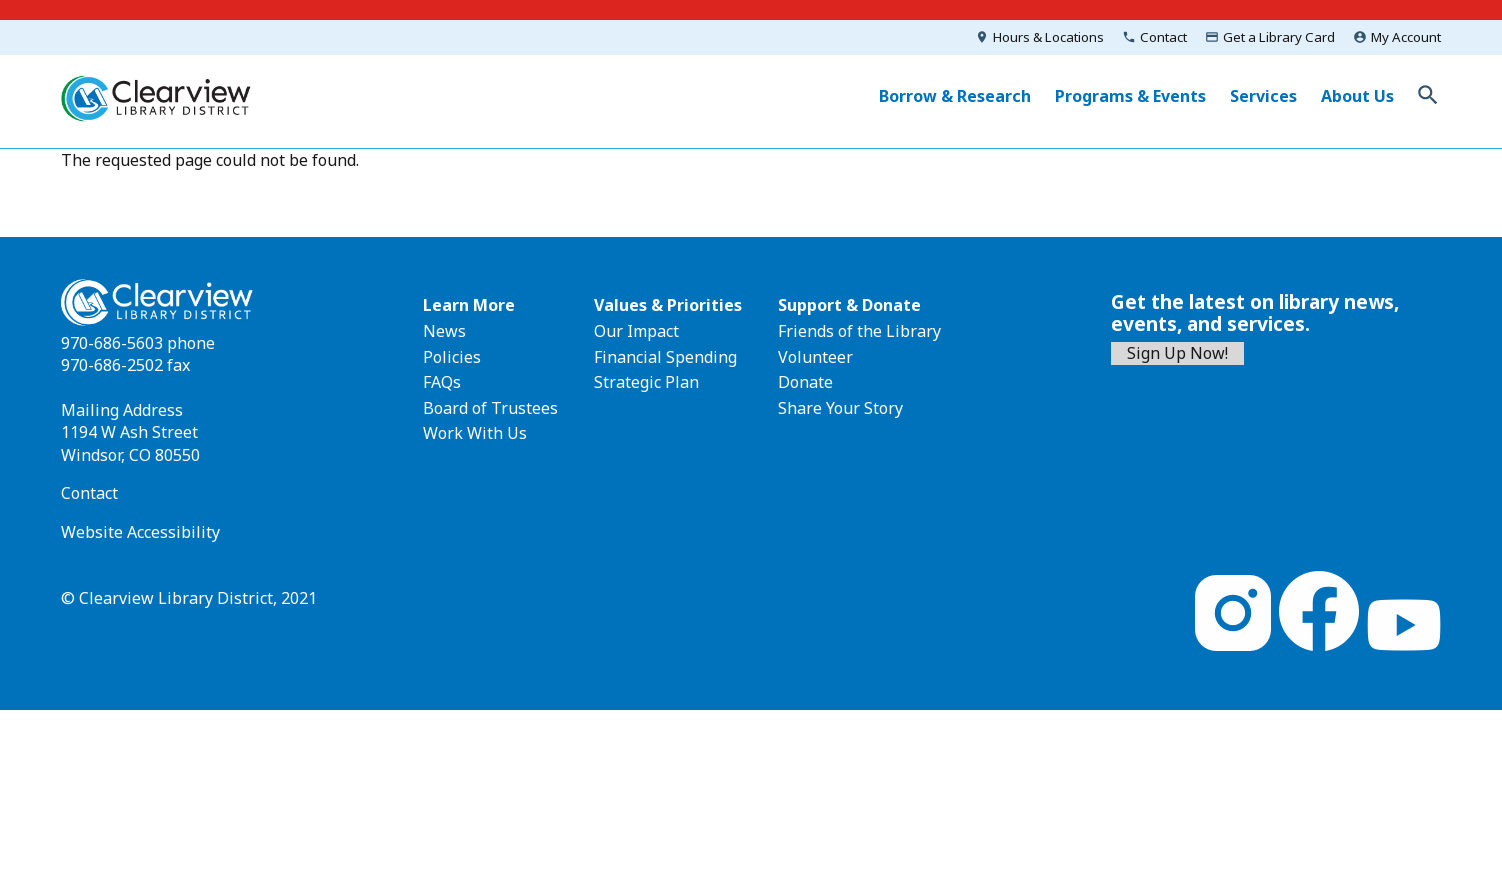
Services (1263, 96)
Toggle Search (1428, 95)
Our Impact (636, 331)
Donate (805, 382)
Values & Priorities (668, 305)
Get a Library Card (1279, 37)
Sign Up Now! (1177, 353)
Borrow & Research (955, 96)
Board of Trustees (490, 408)
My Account (1406, 37)
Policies (452, 357)
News (444, 331)
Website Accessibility (140, 532)
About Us (1357, 96)
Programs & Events (1130, 96)
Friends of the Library (859, 331)
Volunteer (815, 357)
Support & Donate (849, 305)
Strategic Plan (646, 382)
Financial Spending (665, 357)
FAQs (442, 382)
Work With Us (475, 433)
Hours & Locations (1048, 37)
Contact (1163, 37)
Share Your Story (840, 408)
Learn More (469, 305)
